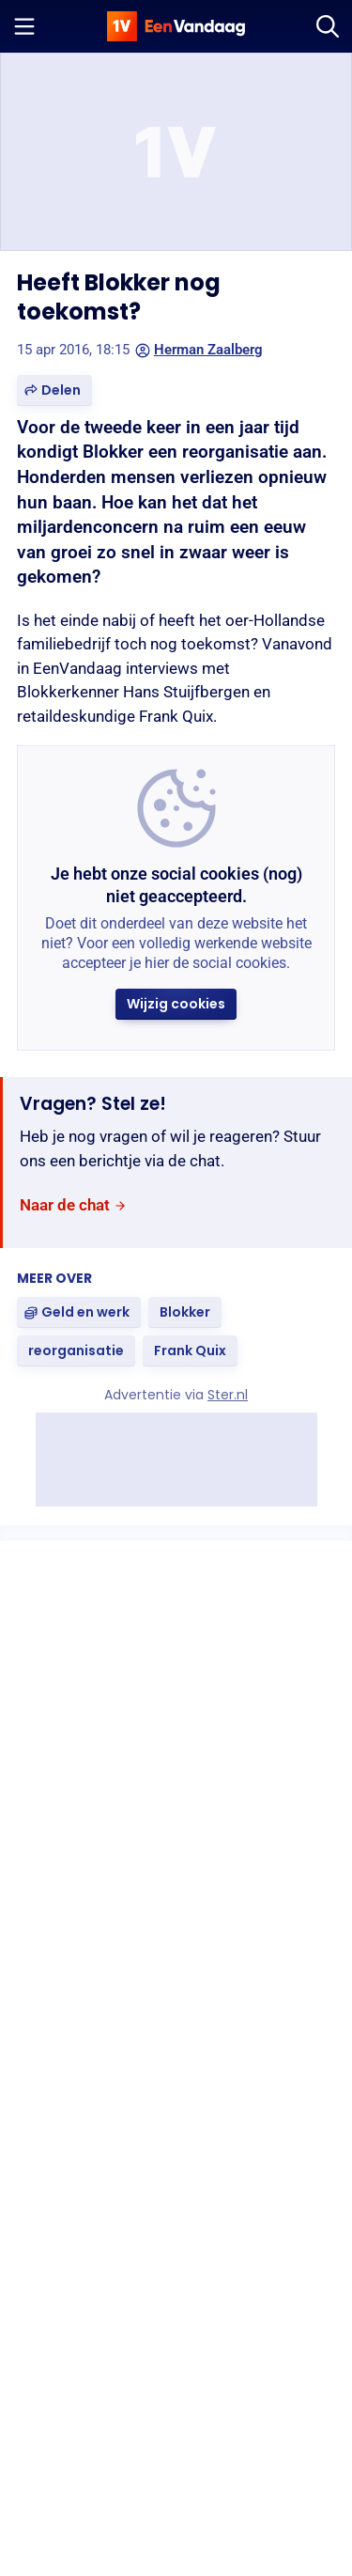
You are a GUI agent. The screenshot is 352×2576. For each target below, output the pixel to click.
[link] (73, 1205)
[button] (54, 390)
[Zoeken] (327, 26)
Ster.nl (227, 1394)
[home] (176, 26)
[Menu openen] (24, 26)
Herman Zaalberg (199, 349)
